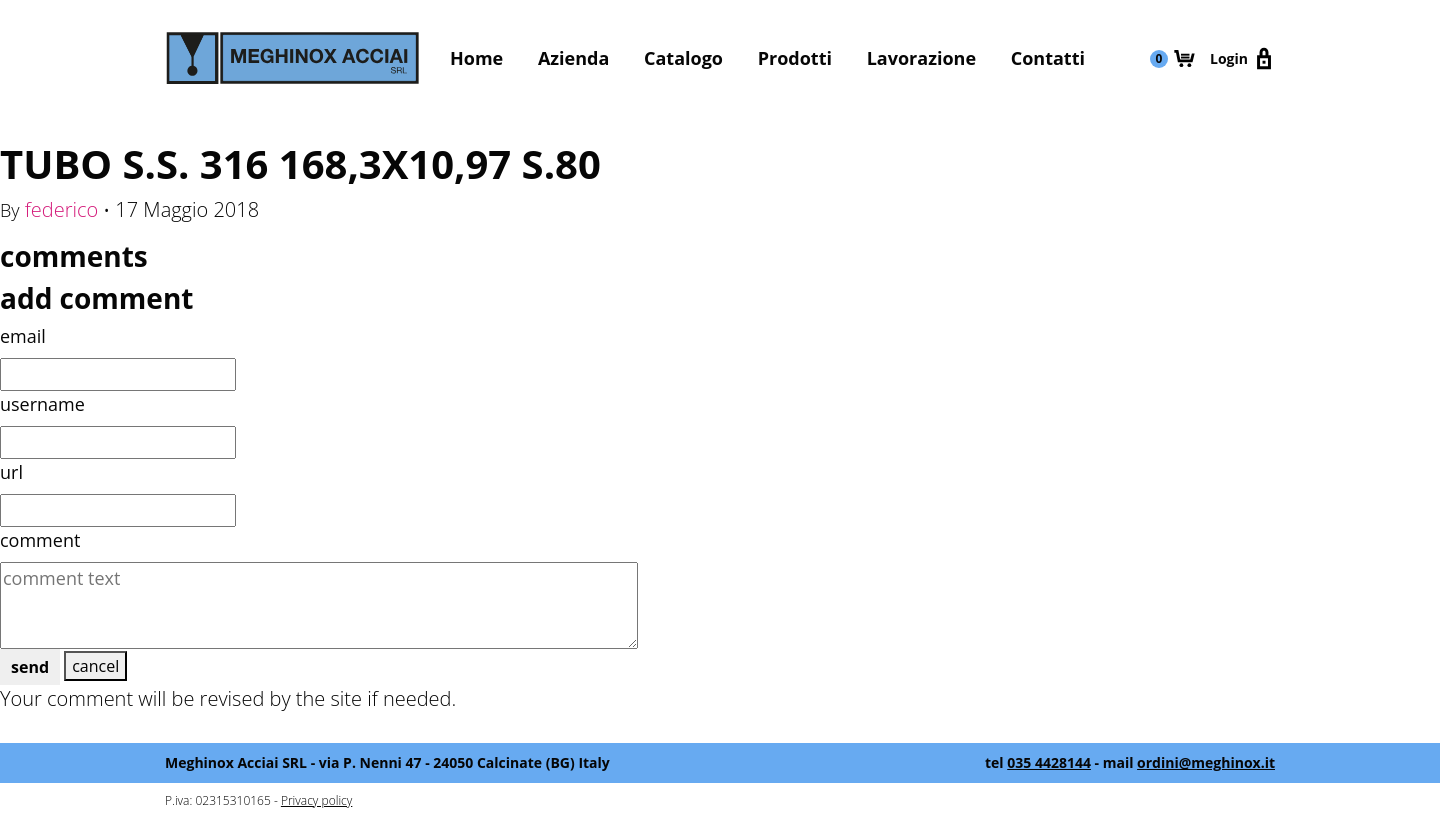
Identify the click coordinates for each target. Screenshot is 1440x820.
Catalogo (683, 58)
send (30, 667)
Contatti (1048, 58)
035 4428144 (1049, 762)
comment (40, 540)
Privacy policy (316, 800)
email (23, 336)
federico (62, 209)
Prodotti (795, 58)
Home (476, 58)
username (42, 404)
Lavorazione (921, 58)
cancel (95, 666)
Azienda (573, 58)
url (11, 472)
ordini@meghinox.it (1206, 762)
